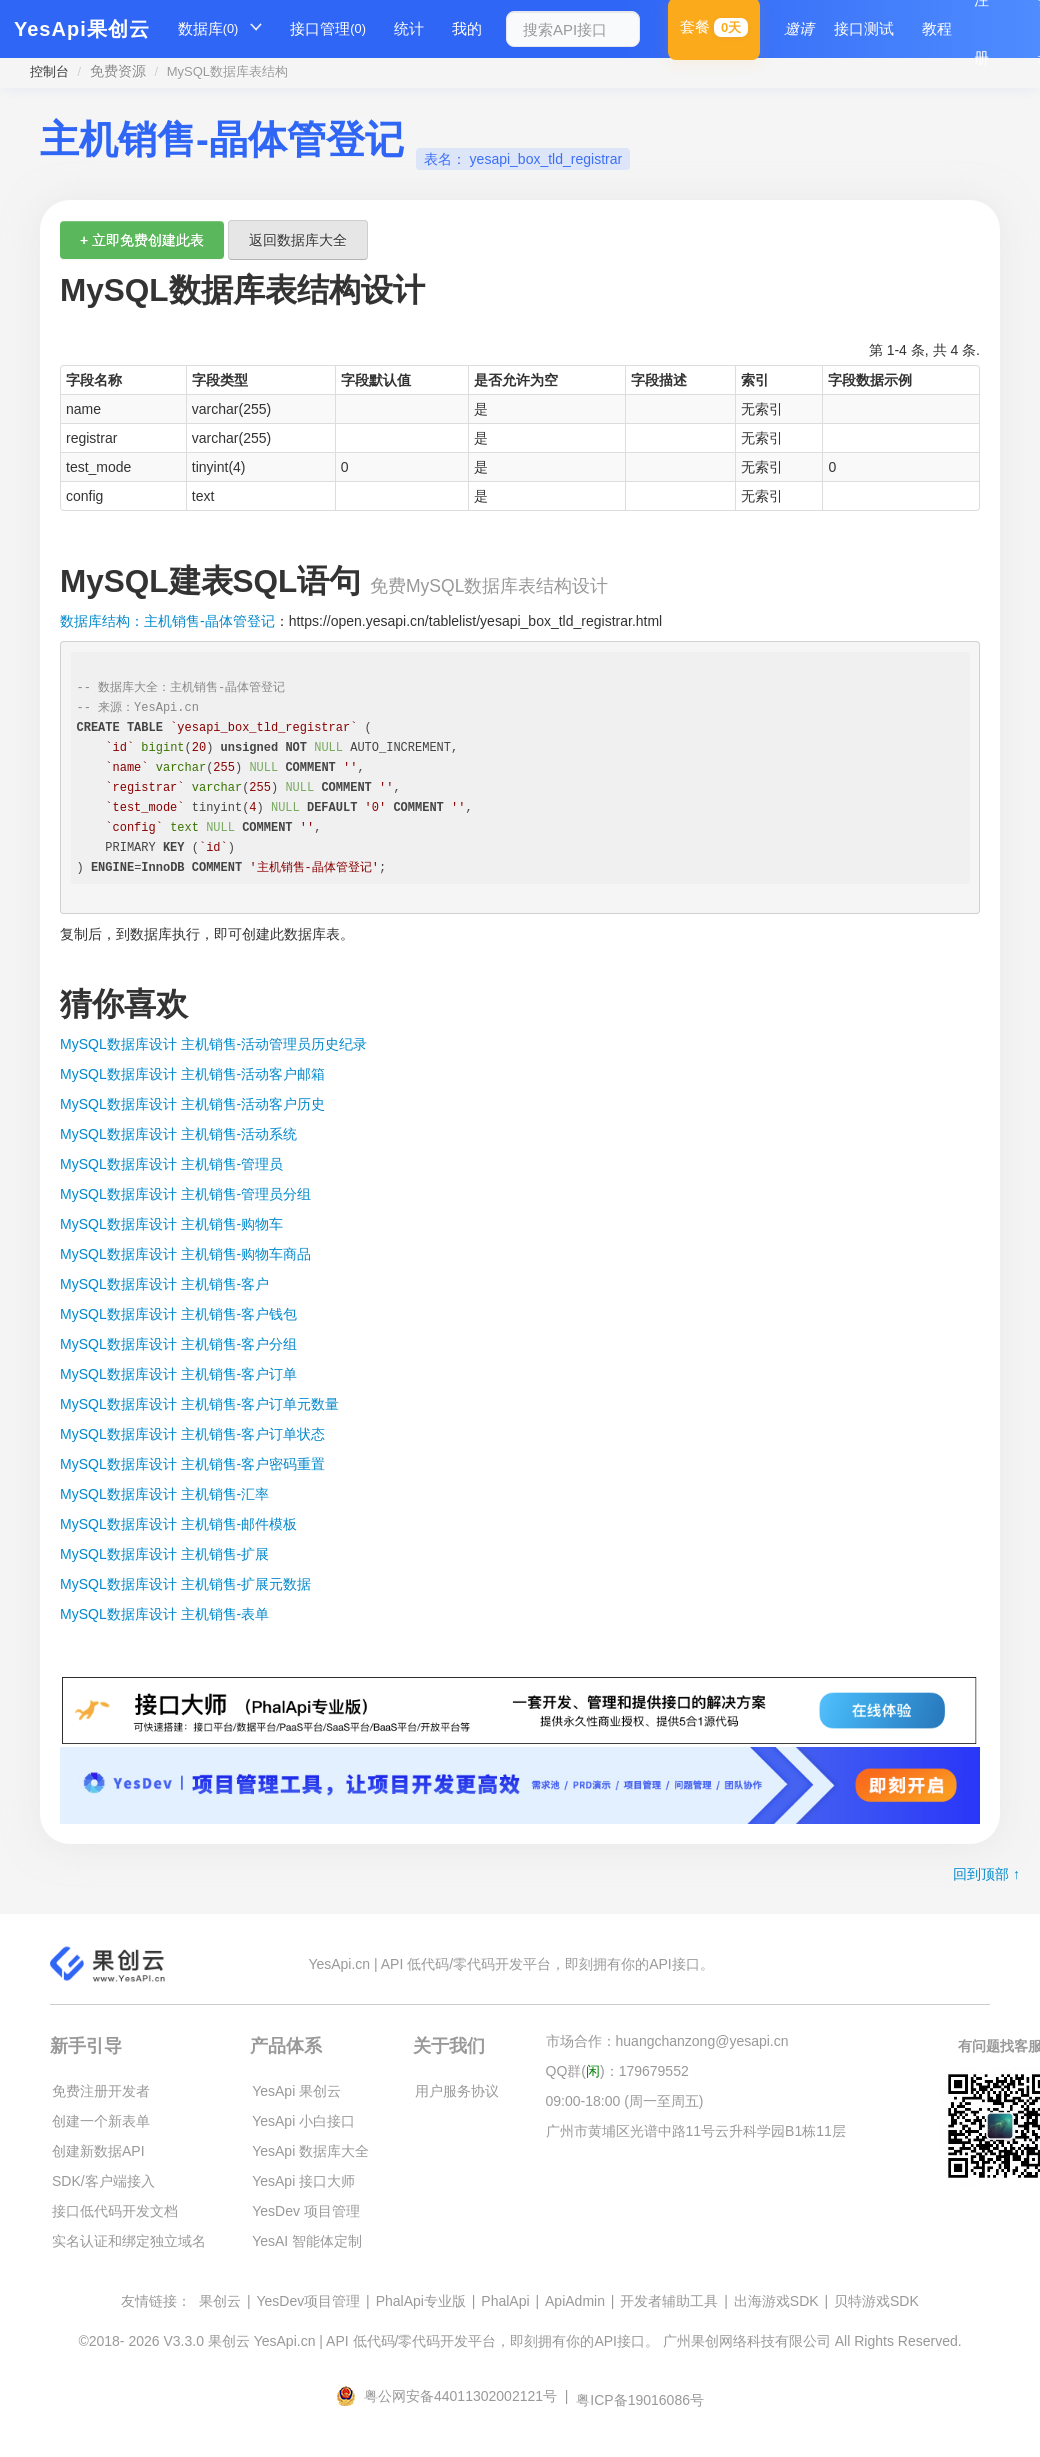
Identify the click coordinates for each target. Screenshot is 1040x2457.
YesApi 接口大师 (303, 2181)
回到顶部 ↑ (986, 1874)
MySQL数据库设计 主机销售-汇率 (164, 1494)
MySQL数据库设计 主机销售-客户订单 (178, 1374)
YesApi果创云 (82, 29)
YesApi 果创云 (296, 2091)
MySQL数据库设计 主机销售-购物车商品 (185, 1254)
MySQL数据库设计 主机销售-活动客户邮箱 (192, 1074)
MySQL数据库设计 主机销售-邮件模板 (178, 1524)
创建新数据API (98, 2151)
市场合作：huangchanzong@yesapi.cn (667, 2041)
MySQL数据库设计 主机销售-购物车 (171, 1224)
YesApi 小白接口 (303, 2121)
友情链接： (156, 2301)
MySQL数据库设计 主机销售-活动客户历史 (192, 1104)
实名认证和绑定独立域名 (129, 2241)
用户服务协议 (457, 2091)
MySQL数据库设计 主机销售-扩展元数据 (185, 1584)
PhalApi (505, 2301)
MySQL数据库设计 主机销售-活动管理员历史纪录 (213, 1044)
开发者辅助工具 (669, 2301)
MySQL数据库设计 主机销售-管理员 (171, 1164)
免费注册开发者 (101, 2091)
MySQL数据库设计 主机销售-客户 (164, 1284)
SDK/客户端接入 (103, 2181)
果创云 (220, 2301)
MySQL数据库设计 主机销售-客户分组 (178, 1344)
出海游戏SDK (776, 2301)
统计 (409, 28)
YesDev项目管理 (308, 2301)
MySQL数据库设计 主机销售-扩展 (164, 1554)
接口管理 (328, 29)
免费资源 (118, 71)
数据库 (208, 29)
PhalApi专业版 (421, 2301)
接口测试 (864, 28)
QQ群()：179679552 (617, 2071)
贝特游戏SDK (876, 2301)
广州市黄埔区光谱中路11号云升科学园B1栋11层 (696, 2131)
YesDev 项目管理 (306, 2211)
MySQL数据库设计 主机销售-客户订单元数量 (199, 1404)
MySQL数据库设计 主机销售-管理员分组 (185, 1194)
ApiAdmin (575, 2301)
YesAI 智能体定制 (307, 2241)
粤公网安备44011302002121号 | (454, 2396)
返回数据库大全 (298, 240)
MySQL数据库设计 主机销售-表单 (164, 1614)
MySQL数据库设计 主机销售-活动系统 (178, 1134)
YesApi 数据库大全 (310, 2151)
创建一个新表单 (101, 2121)
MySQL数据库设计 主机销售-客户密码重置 (192, 1464)
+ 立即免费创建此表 (142, 240)
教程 (937, 28)
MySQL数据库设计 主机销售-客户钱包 (178, 1314)
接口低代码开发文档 (115, 2211)
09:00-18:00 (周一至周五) (625, 2101)
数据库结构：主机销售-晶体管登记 (167, 621)
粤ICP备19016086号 (640, 2400)
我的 (467, 28)
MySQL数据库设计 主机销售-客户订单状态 (192, 1434)
